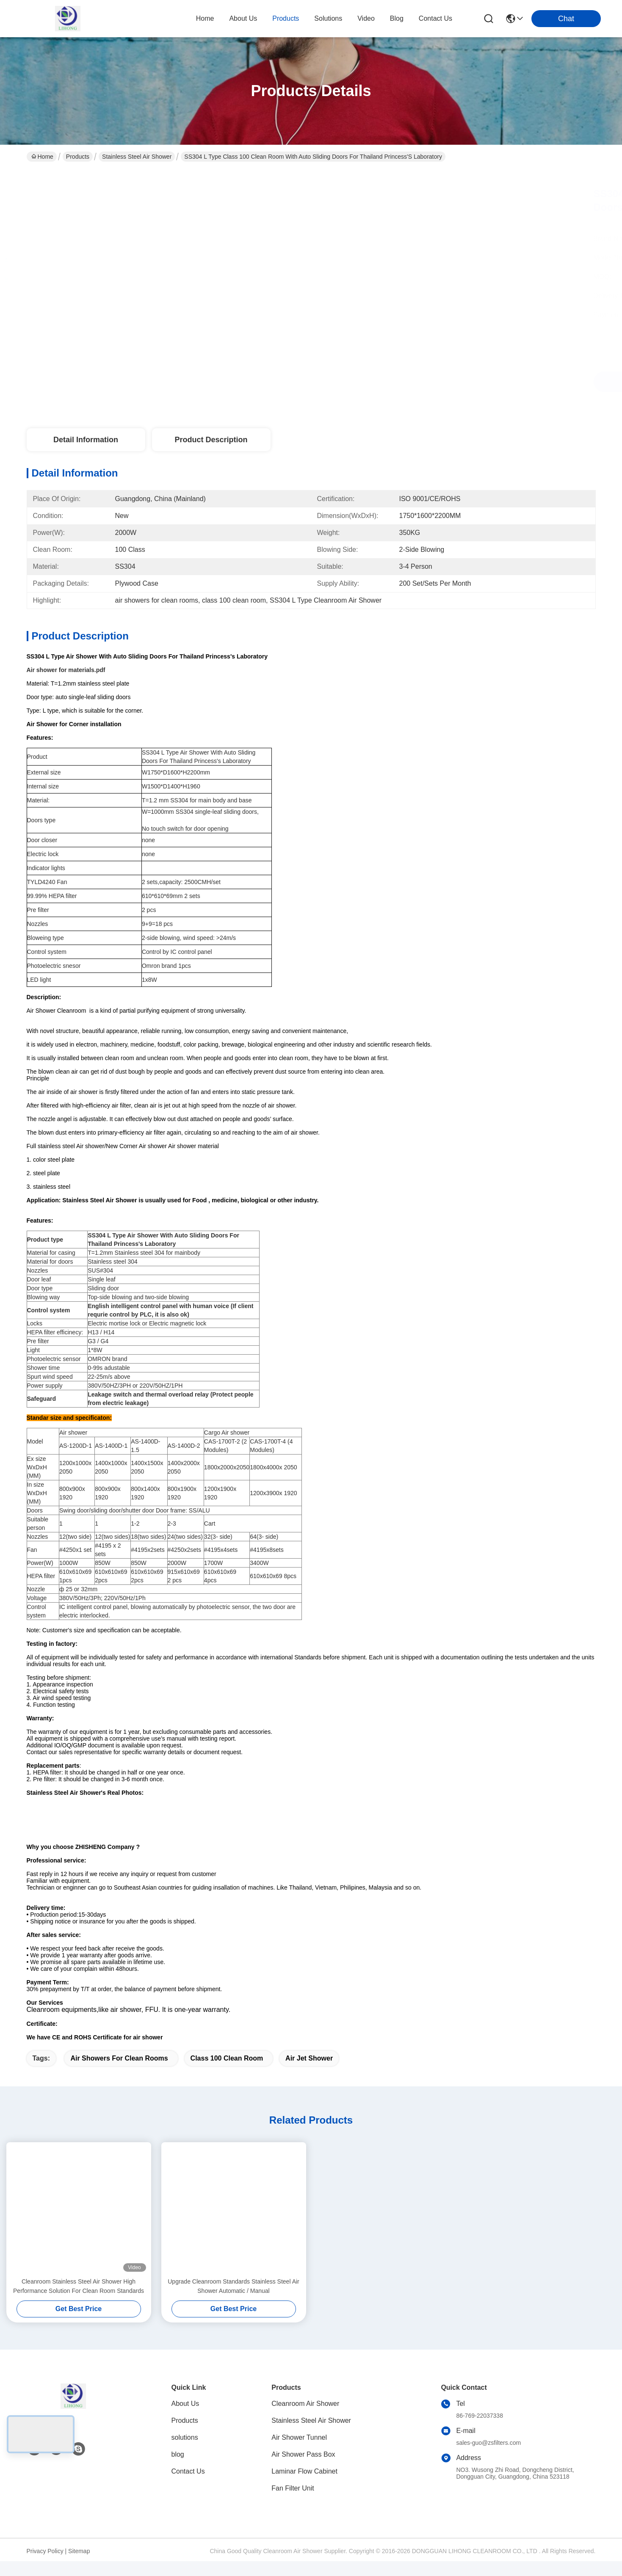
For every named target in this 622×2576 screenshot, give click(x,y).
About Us (185, 2418)
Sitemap (79, 2565)
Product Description (210, 439)
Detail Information (85, 439)
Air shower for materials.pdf (66, 670)
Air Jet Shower (309, 2073)
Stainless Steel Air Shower (136, 156)
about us (243, 18)
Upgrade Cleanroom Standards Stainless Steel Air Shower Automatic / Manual (233, 2301)
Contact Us (188, 2486)
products (285, 18)
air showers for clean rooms (119, 2073)
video (366, 18)
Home (205, 18)
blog (397, 18)
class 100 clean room (227, 2073)
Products (77, 156)
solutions (328, 18)
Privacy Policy (45, 2565)
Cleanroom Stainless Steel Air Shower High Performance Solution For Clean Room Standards (78, 2301)
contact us (435, 18)
